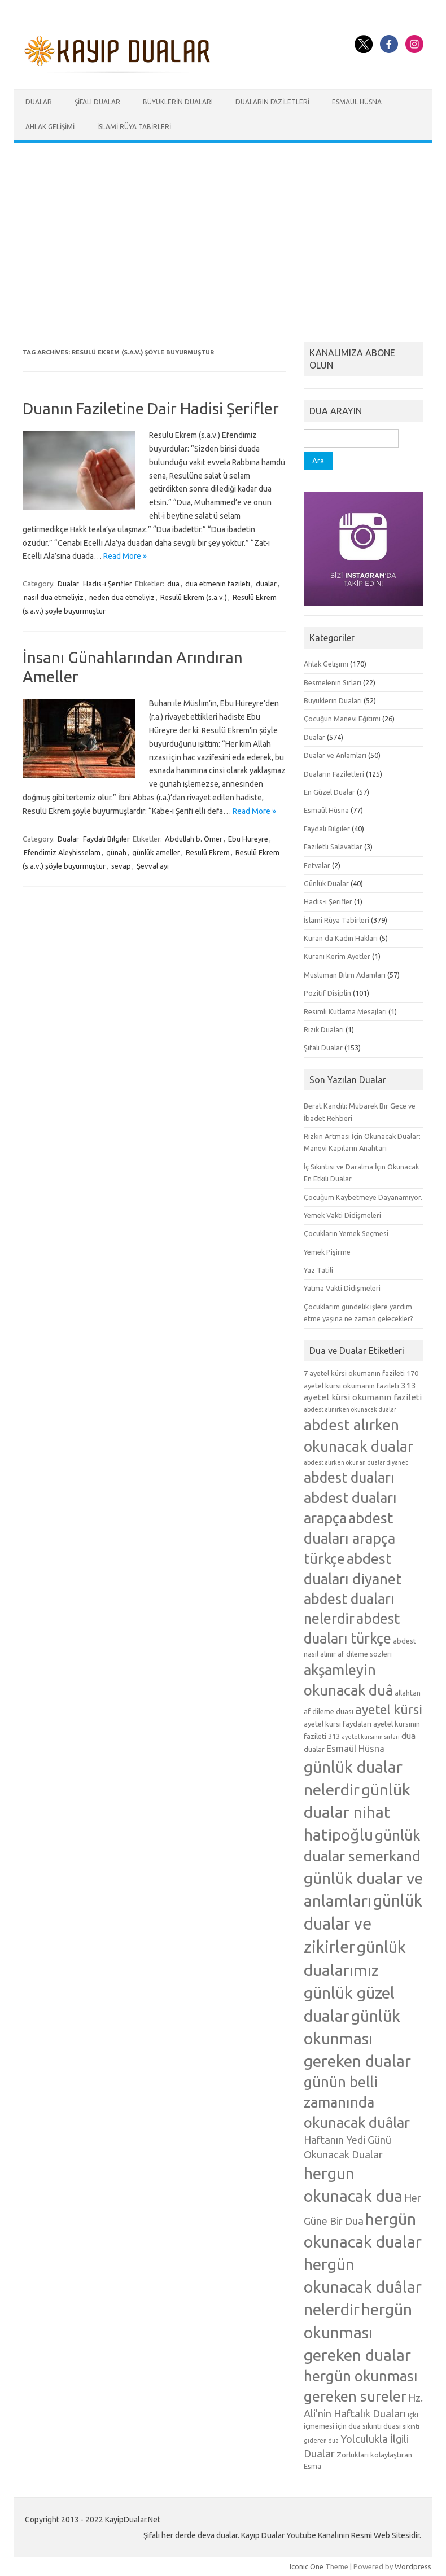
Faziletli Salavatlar (333, 847)
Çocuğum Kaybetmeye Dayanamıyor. (363, 1197)
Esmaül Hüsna (357, 102)
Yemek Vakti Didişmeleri (342, 1215)
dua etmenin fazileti (217, 584)
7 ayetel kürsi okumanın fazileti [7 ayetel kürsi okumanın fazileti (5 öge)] (354, 1373)
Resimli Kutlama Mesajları (345, 1011)
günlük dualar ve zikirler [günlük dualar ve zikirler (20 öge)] (363, 1923)
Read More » (125, 555)
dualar (266, 584)
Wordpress (413, 2566)
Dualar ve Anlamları (335, 755)
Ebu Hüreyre (248, 839)
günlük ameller (156, 852)
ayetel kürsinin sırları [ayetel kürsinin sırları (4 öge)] (371, 1736)
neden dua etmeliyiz (122, 597)
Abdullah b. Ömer (193, 839)
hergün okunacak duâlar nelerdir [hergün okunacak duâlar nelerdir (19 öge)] (363, 2286)
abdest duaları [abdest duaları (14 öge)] (349, 1478)
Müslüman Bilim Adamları (345, 975)
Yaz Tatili (318, 1270)
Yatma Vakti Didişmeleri (342, 1288)
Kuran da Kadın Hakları (341, 938)
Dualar (38, 102)
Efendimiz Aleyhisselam (62, 852)
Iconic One (306, 2566)
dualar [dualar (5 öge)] (314, 1749)
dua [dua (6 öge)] (408, 1736)
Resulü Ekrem (208, 852)
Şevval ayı (153, 866)
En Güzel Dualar (329, 792)
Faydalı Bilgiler (106, 839)
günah (116, 852)
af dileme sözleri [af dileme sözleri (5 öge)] (365, 1654)
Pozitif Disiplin (327, 993)
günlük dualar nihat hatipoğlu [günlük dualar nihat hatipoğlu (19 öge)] (357, 1811)
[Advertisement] (223, 235)
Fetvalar (317, 865)
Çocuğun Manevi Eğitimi (342, 718)
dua (173, 584)
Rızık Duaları (324, 1029)
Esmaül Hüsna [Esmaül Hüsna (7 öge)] (355, 1748)
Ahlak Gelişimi (50, 126)
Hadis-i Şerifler (107, 584)
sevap (121, 866)
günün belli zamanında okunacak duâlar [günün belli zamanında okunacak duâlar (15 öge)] (357, 2102)
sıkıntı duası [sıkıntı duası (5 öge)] (381, 2426)
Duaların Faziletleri (272, 102)
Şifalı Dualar (97, 102)
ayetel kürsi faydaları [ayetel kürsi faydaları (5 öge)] (337, 1724)
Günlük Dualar (326, 883)
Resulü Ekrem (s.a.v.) (193, 597)
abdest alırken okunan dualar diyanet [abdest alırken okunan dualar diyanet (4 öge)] (356, 1462)
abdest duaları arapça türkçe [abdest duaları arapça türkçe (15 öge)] (349, 1538)
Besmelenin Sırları (332, 682)
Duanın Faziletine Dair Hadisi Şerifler (151, 408)
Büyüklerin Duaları (178, 102)
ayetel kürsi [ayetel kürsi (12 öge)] (388, 1709)
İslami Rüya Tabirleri (134, 126)
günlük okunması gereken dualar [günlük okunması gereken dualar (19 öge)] (357, 2038)
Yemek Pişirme (327, 1252)
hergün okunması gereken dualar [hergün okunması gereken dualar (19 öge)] (358, 2331)
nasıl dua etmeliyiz (54, 597)
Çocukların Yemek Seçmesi (346, 1233)
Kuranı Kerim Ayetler (337, 956)
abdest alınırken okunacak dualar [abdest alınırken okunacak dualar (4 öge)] (350, 1409)
